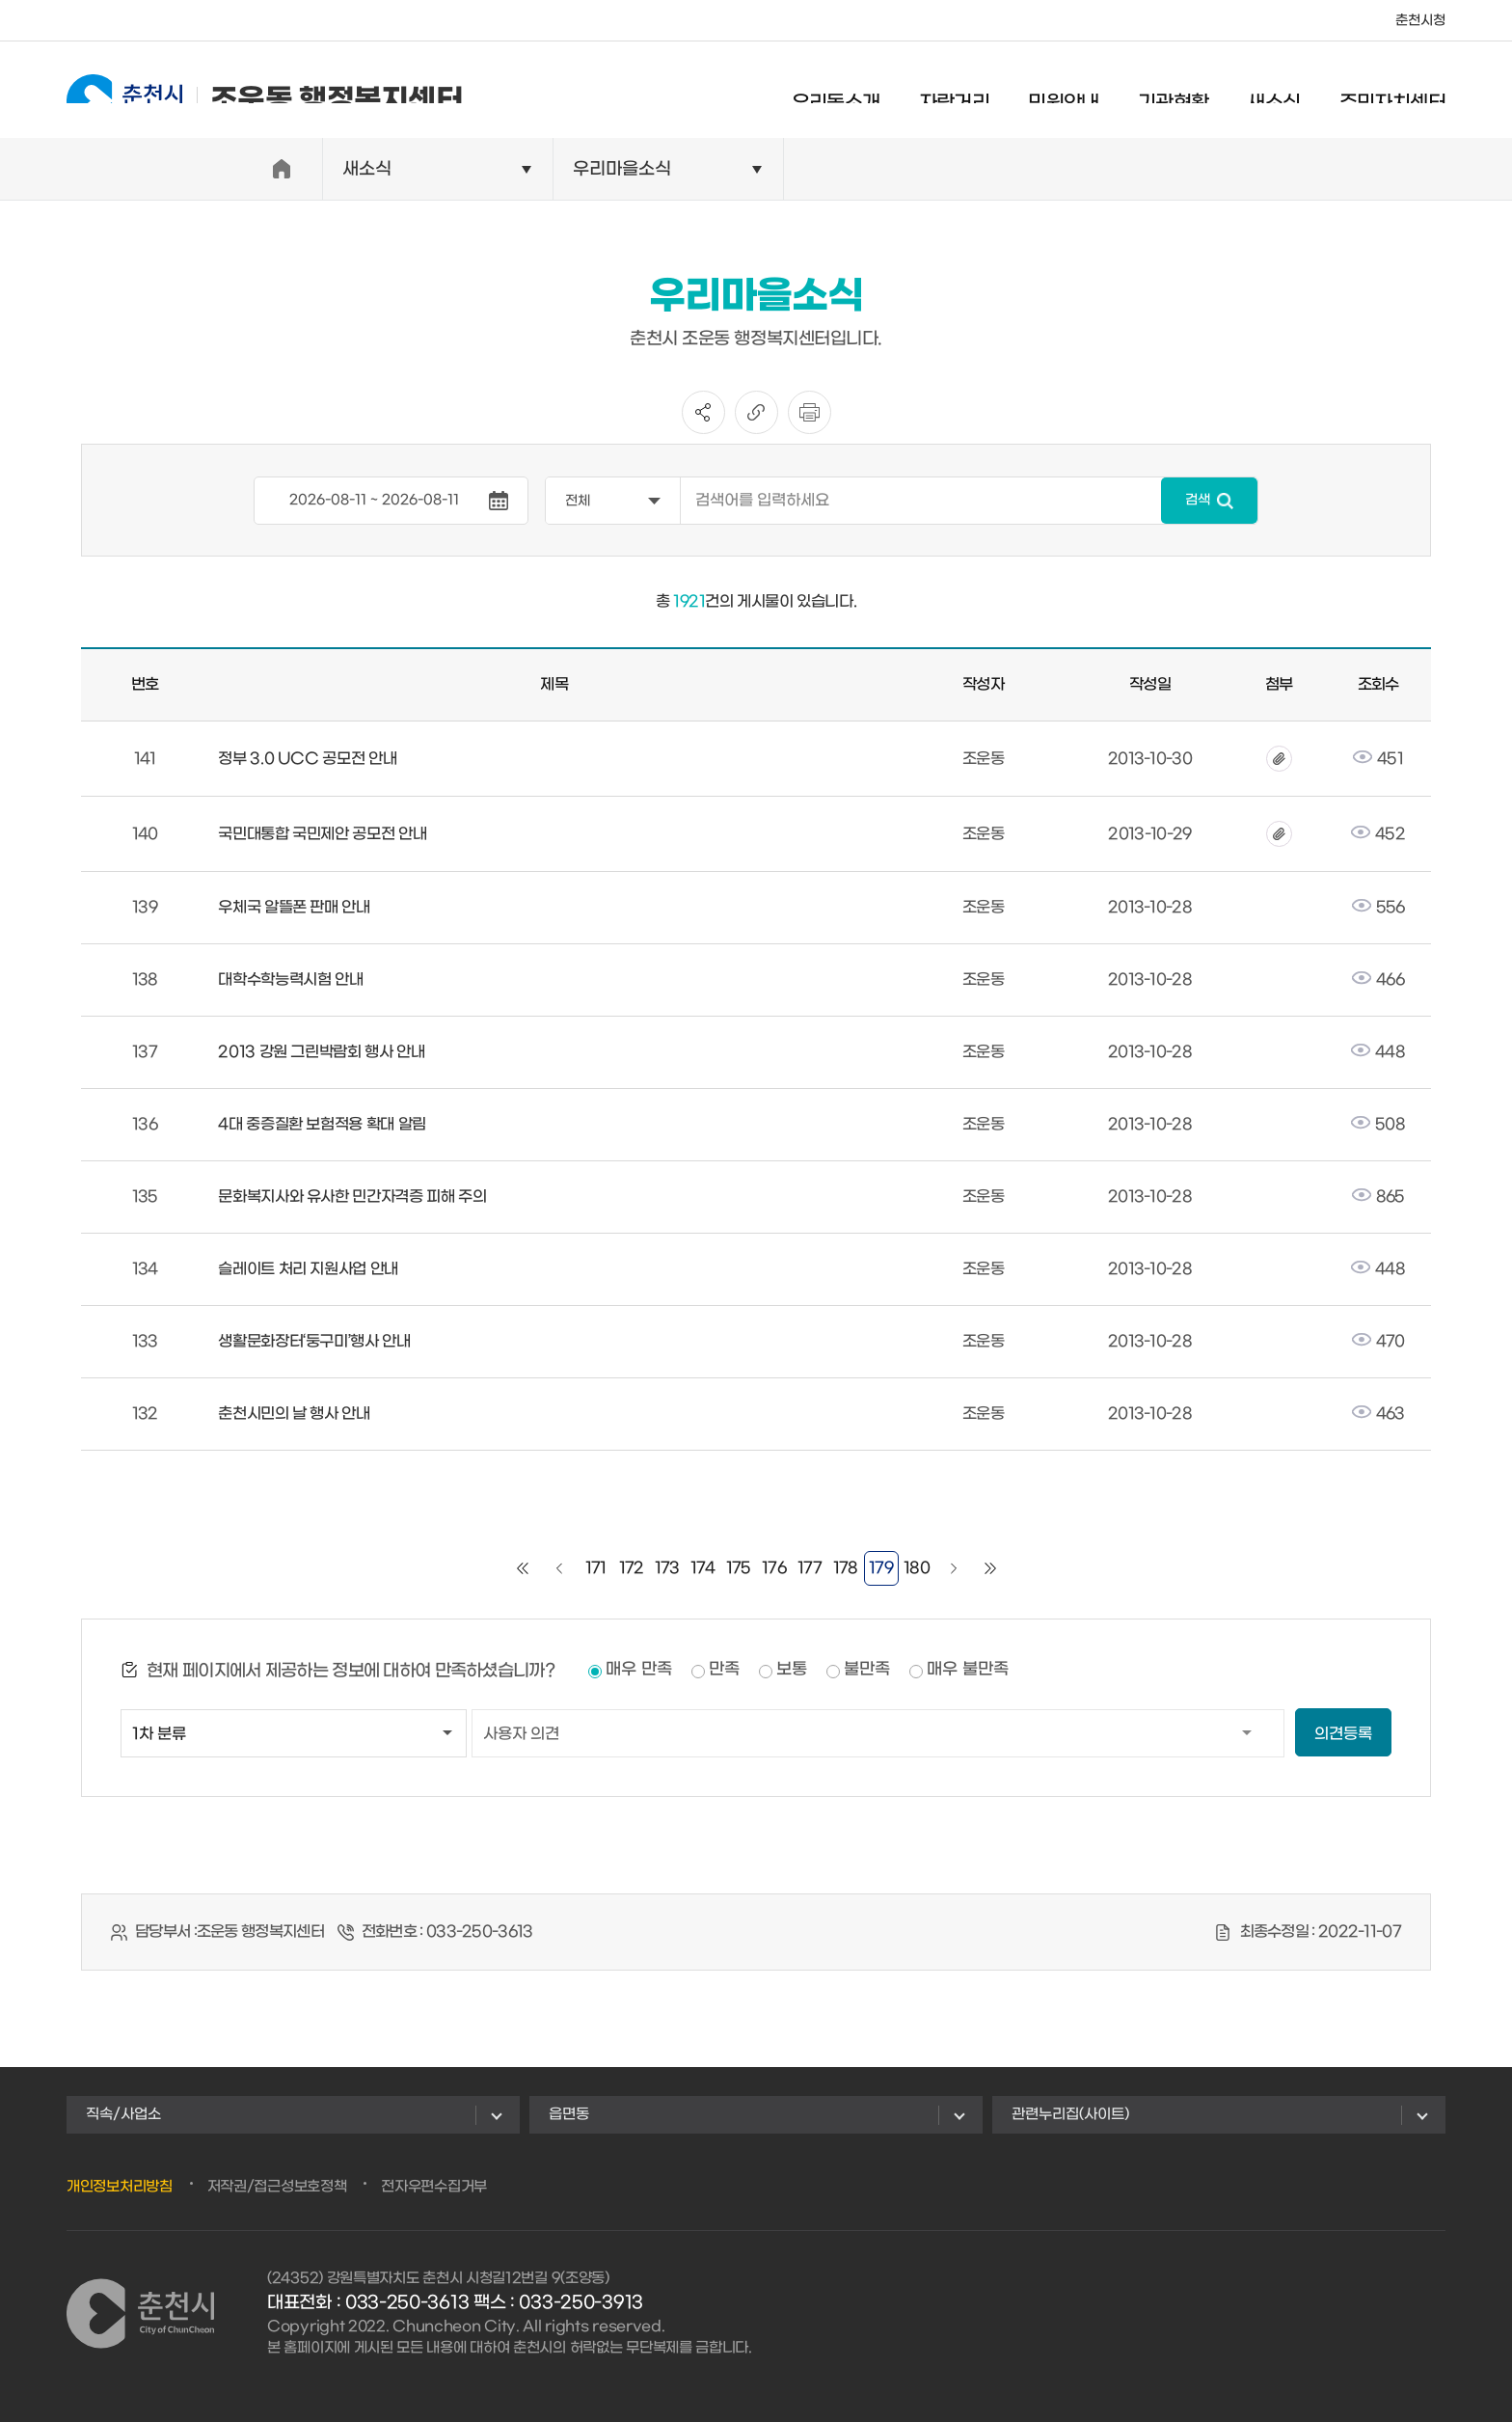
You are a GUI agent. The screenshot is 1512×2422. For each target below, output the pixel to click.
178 (845, 1568)
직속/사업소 (123, 2114)
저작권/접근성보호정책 (277, 2186)
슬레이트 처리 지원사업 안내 (308, 1269)
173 (667, 1568)
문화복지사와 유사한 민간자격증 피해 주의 (352, 1196)
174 (703, 1568)
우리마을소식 (622, 169)
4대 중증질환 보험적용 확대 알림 (322, 1124)
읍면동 (569, 2114)
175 (738, 1568)
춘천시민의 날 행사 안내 (293, 1413)
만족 (724, 1669)
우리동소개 (836, 91)
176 (774, 1568)
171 (596, 1568)
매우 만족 (639, 1669)
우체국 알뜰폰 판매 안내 (293, 907)
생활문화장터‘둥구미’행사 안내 (314, 1341)
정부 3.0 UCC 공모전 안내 (307, 758)
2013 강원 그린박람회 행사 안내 (321, 1052)
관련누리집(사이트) (1070, 2114)
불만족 (867, 1669)
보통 (791, 1669)
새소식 (1273, 91)
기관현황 (1173, 91)
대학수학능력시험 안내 (290, 979)
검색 (1197, 500)
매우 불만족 (968, 1669)
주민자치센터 (1392, 91)
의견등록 (1343, 1734)
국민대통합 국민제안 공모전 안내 (322, 834)
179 (881, 1568)
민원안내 (1063, 91)
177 (809, 1568)
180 (917, 1568)
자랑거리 (954, 91)
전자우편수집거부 (434, 2186)
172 (631, 1568)
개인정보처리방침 (120, 2186)
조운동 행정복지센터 (265, 89)
